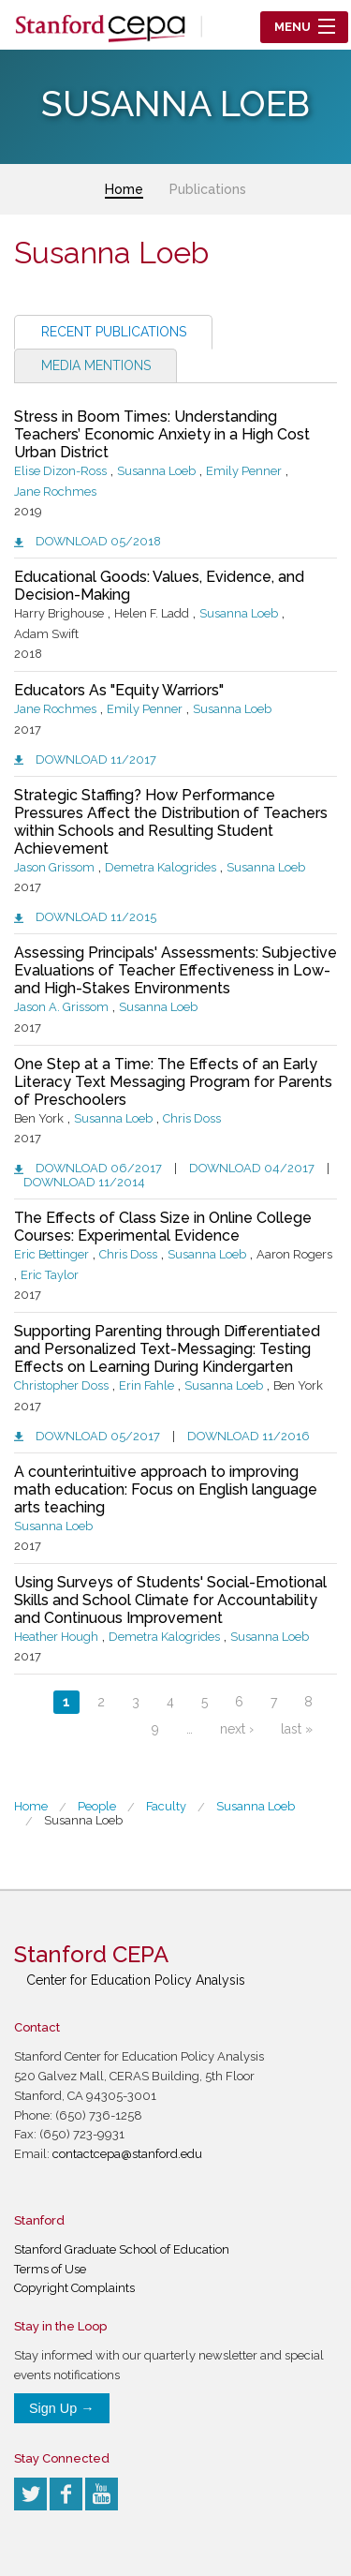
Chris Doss (192, 1118)
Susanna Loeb (156, 471)
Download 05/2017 (98, 1436)
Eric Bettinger (51, 1254)
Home (124, 189)
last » (297, 1728)
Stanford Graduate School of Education (121, 2249)
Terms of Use (50, 2269)
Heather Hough (56, 1637)
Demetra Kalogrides (160, 867)
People (97, 1806)
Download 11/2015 (96, 917)
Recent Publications (113, 331)
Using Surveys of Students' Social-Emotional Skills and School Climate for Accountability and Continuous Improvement (170, 1600)
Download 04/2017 (251, 1168)
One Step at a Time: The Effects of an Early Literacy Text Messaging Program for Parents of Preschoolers (173, 1082)
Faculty (166, 1806)
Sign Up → (62, 2408)
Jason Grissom (54, 867)
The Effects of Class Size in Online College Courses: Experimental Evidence (163, 1226)
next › (237, 1728)
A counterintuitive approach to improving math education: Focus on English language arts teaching (165, 1489)
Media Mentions (96, 365)
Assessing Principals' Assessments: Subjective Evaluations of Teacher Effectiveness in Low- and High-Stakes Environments (175, 970)
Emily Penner (244, 471)
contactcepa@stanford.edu (127, 2154)
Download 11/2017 (96, 759)
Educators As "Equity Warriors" (119, 690)
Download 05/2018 (98, 541)
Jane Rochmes (55, 491)
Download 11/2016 (248, 1436)
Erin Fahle (146, 1385)
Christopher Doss (61, 1385)
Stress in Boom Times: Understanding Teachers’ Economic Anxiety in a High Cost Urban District (162, 434)
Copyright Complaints (74, 2288)
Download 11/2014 (84, 1182)
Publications (207, 189)
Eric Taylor (50, 1275)
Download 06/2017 (99, 1168)
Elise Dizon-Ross (60, 471)
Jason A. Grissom (61, 1007)
